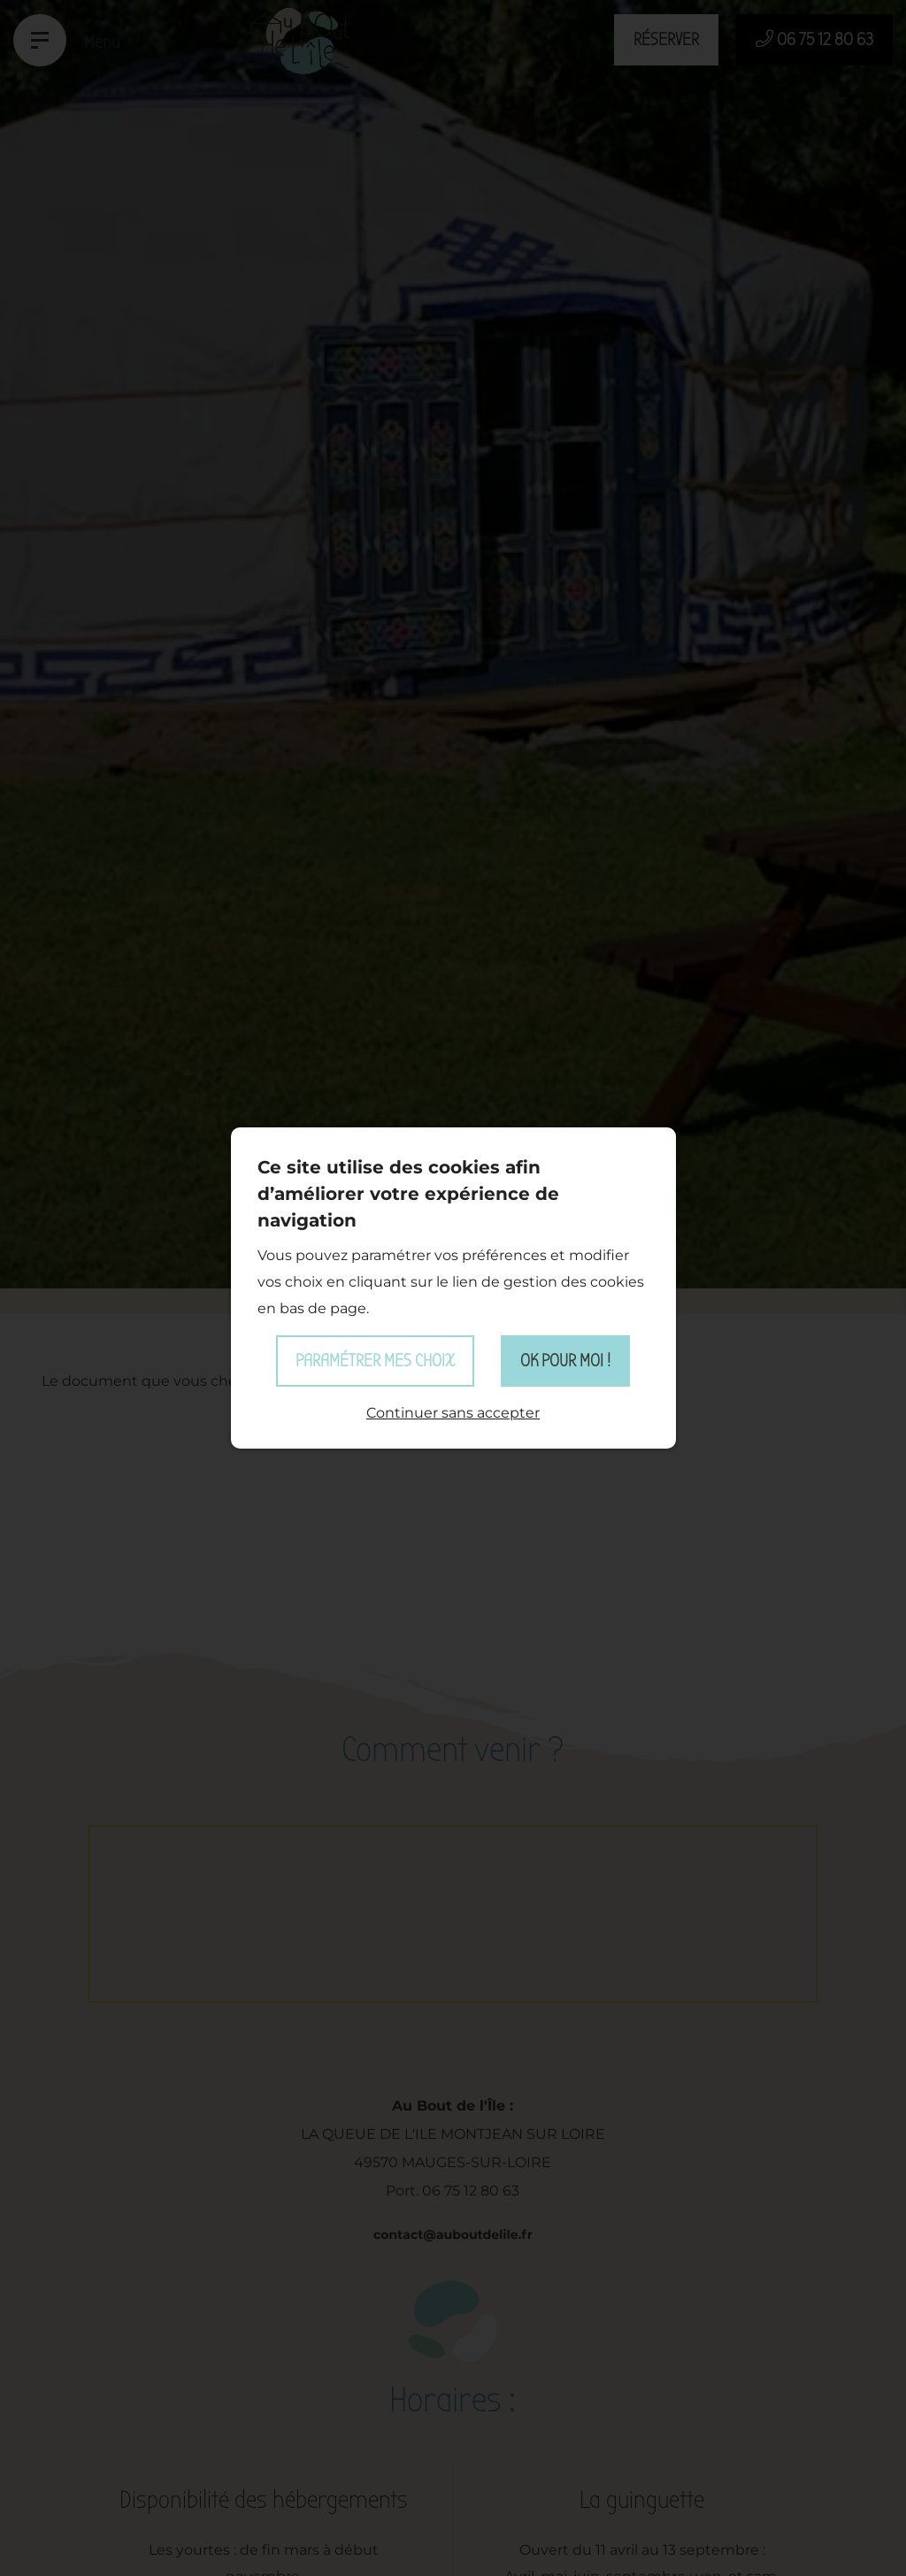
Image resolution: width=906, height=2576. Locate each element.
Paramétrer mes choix (375, 1360)
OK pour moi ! (565, 1360)
